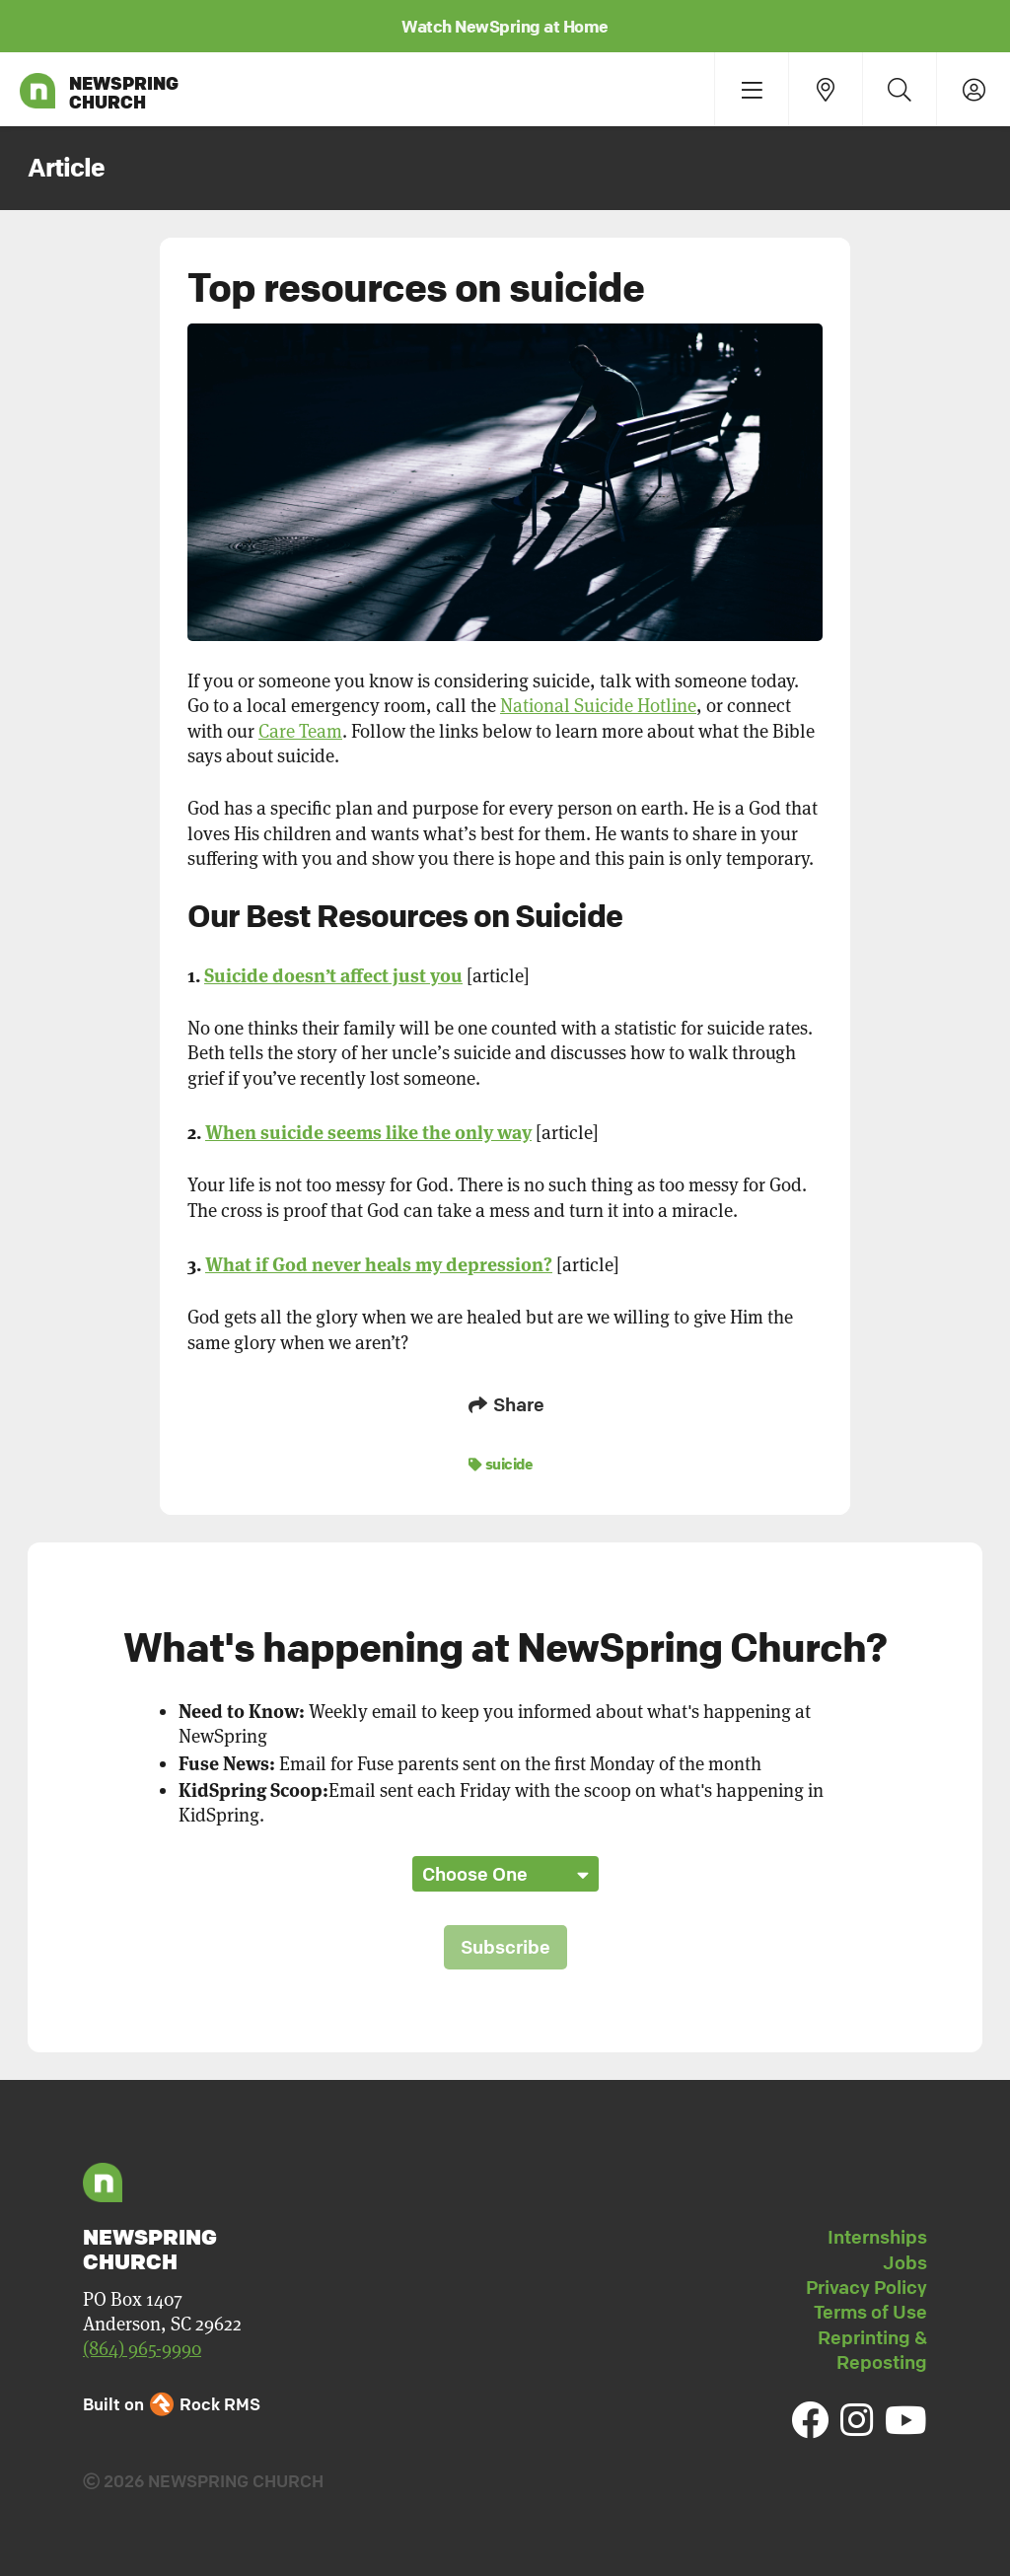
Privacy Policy (866, 2287)
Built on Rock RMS (171, 2404)
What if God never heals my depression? (378, 1263)
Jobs (905, 2262)
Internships (877, 2237)
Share (505, 1404)
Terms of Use (870, 2312)
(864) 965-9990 (142, 2348)
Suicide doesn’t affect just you (333, 974)
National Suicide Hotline (598, 705)
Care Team (300, 731)
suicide (501, 1463)
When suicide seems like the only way (368, 1130)
